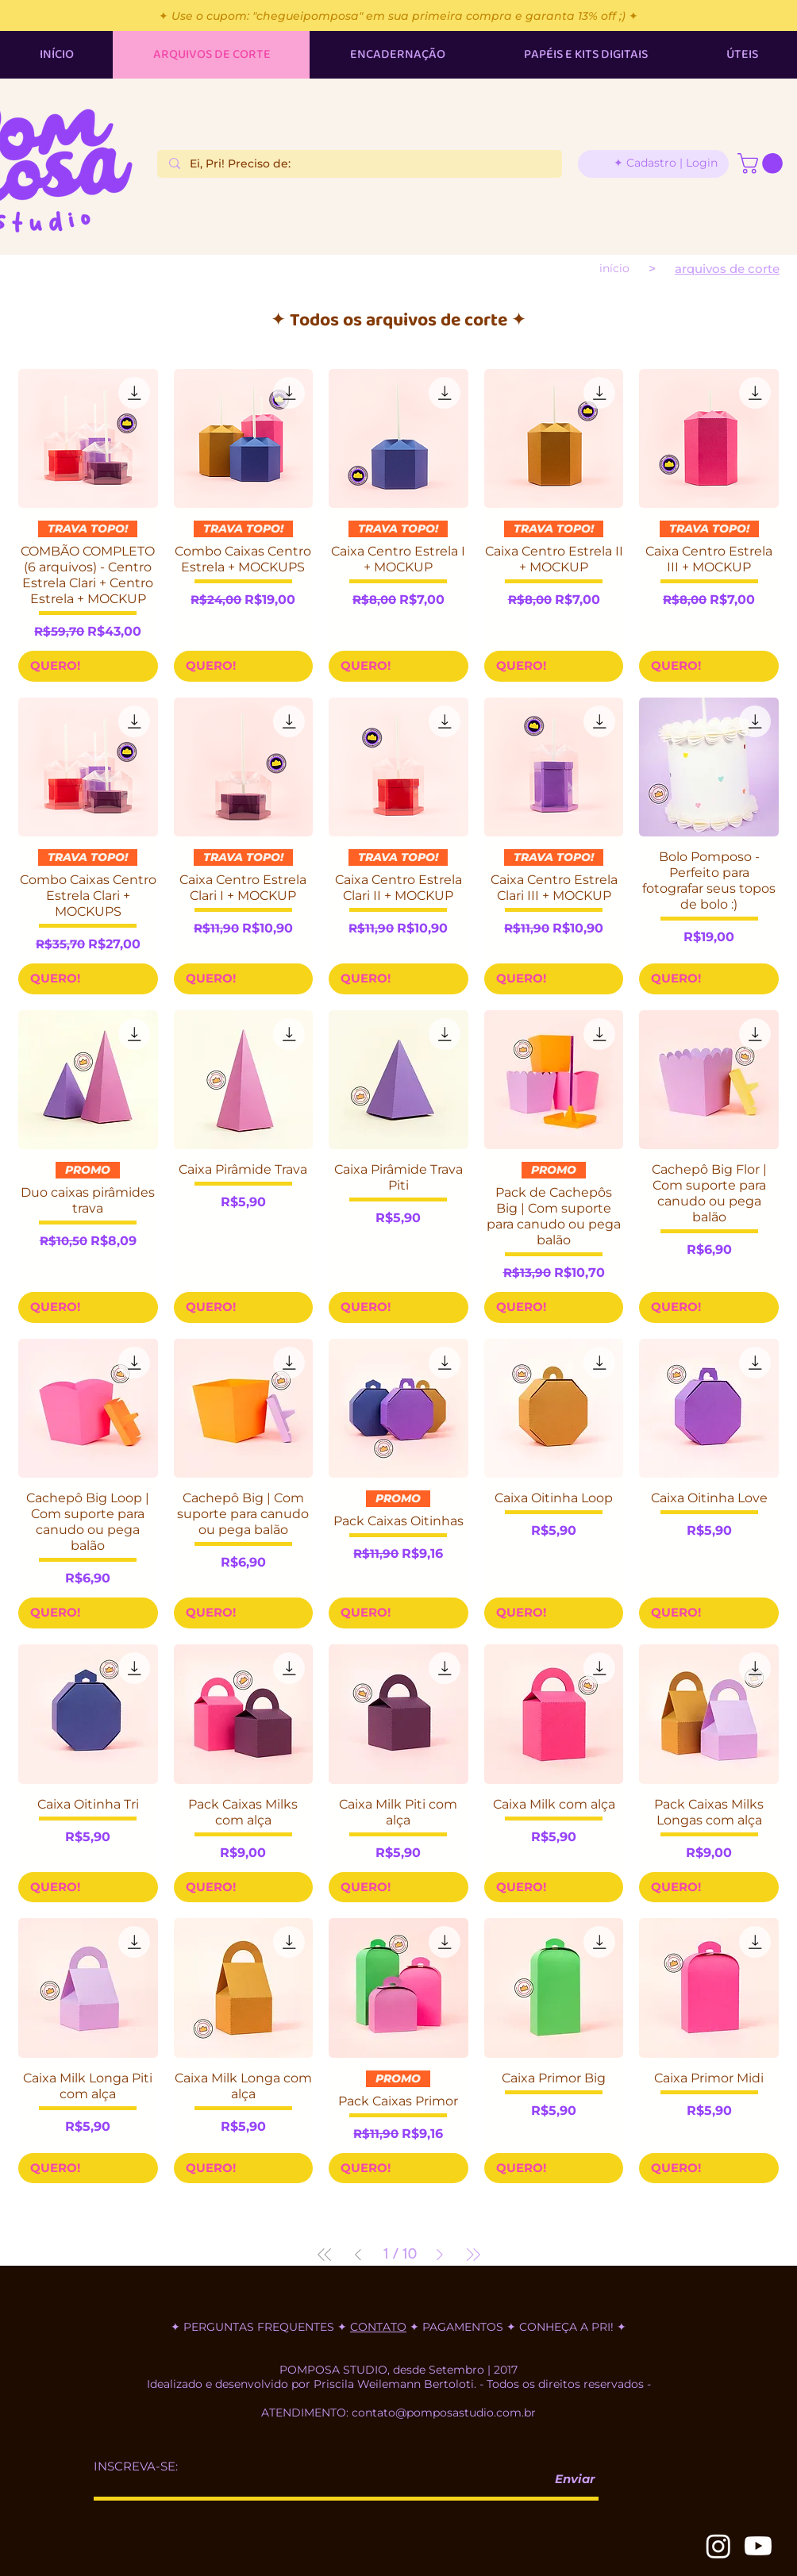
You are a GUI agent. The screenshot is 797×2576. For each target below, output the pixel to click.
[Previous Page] (358, 2254)
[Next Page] (439, 2254)
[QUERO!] (88, 666)
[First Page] (324, 2254)
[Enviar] (568, 2478)
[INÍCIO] (614, 268)
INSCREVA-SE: (136, 2466)
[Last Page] (473, 2254)
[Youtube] (758, 2546)
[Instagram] (718, 2546)
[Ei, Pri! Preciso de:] (359, 164)
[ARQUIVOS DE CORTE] (727, 269)
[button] (762, 163)
